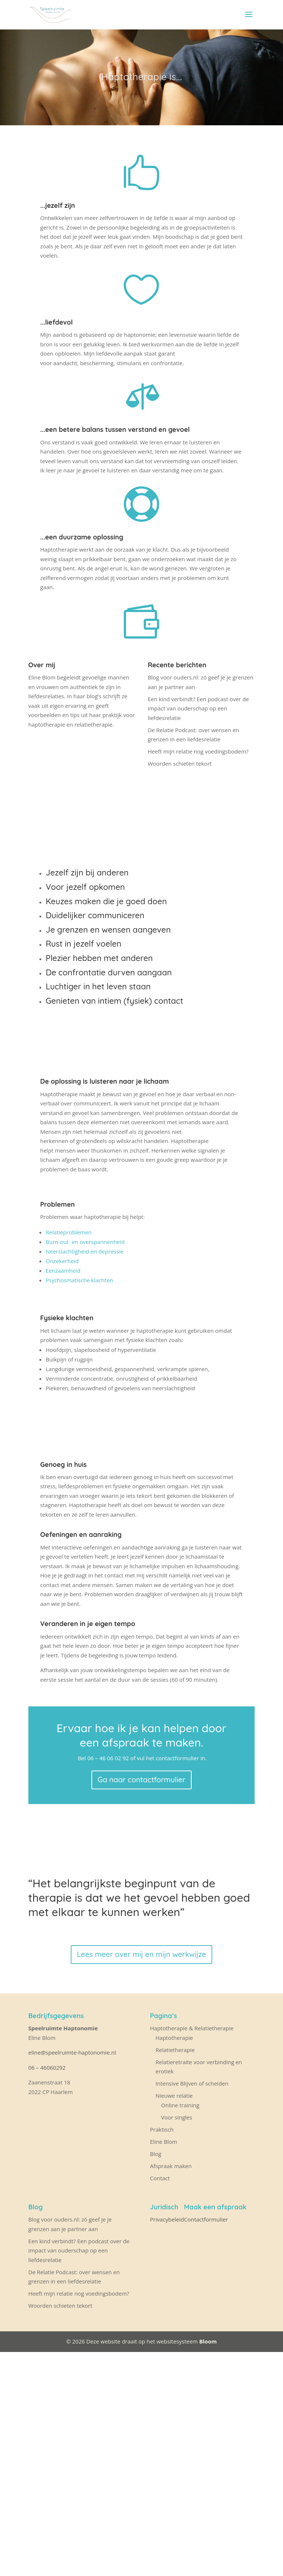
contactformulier (177, 1758)
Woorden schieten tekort (180, 763)
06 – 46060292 (47, 2067)
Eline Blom (163, 2141)
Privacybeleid (167, 2219)
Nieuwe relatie (174, 2095)
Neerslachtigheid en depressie (84, 1251)
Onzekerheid (62, 1261)
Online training (180, 2105)
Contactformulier (206, 2219)
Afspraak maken (171, 2166)
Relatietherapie (175, 2050)
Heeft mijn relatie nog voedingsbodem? (198, 751)
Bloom (208, 2341)
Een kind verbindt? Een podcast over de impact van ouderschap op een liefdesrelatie (198, 708)
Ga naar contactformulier (142, 1779)
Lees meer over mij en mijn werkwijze (141, 1954)
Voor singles (176, 2117)
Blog (155, 2153)
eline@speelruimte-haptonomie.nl (73, 2052)
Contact (160, 2178)
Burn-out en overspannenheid (85, 1241)
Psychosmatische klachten (80, 1280)
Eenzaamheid (64, 1270)
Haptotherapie (174, 2037)
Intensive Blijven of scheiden (192, 2083)
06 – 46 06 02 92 (108, 1758)
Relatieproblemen (69, 1232)
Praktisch (162, 2129)
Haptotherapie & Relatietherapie (192, 2028)
